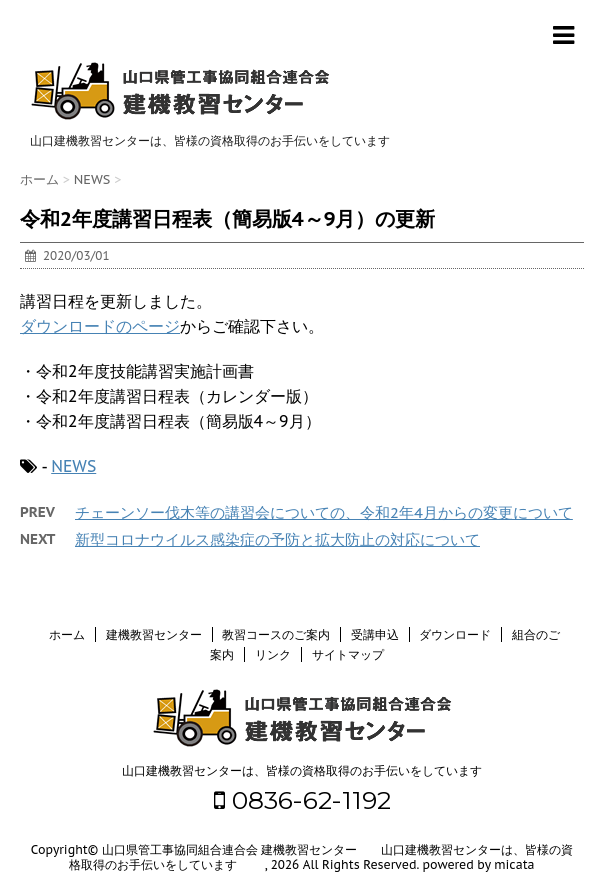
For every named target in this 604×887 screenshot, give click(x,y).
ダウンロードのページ (100, 326)
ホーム (67, 634)
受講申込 (375, 634)
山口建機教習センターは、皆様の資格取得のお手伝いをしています (302, 770)
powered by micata (477, 864)
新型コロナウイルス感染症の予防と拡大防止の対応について (277, 539)
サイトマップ (348, 654)
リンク (273, 654)
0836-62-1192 (302, 800)
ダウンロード (455, 634)
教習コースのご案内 (276, 634)
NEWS (73, 466)
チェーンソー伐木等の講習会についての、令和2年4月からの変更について (324, 512)
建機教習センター (154, 634)
